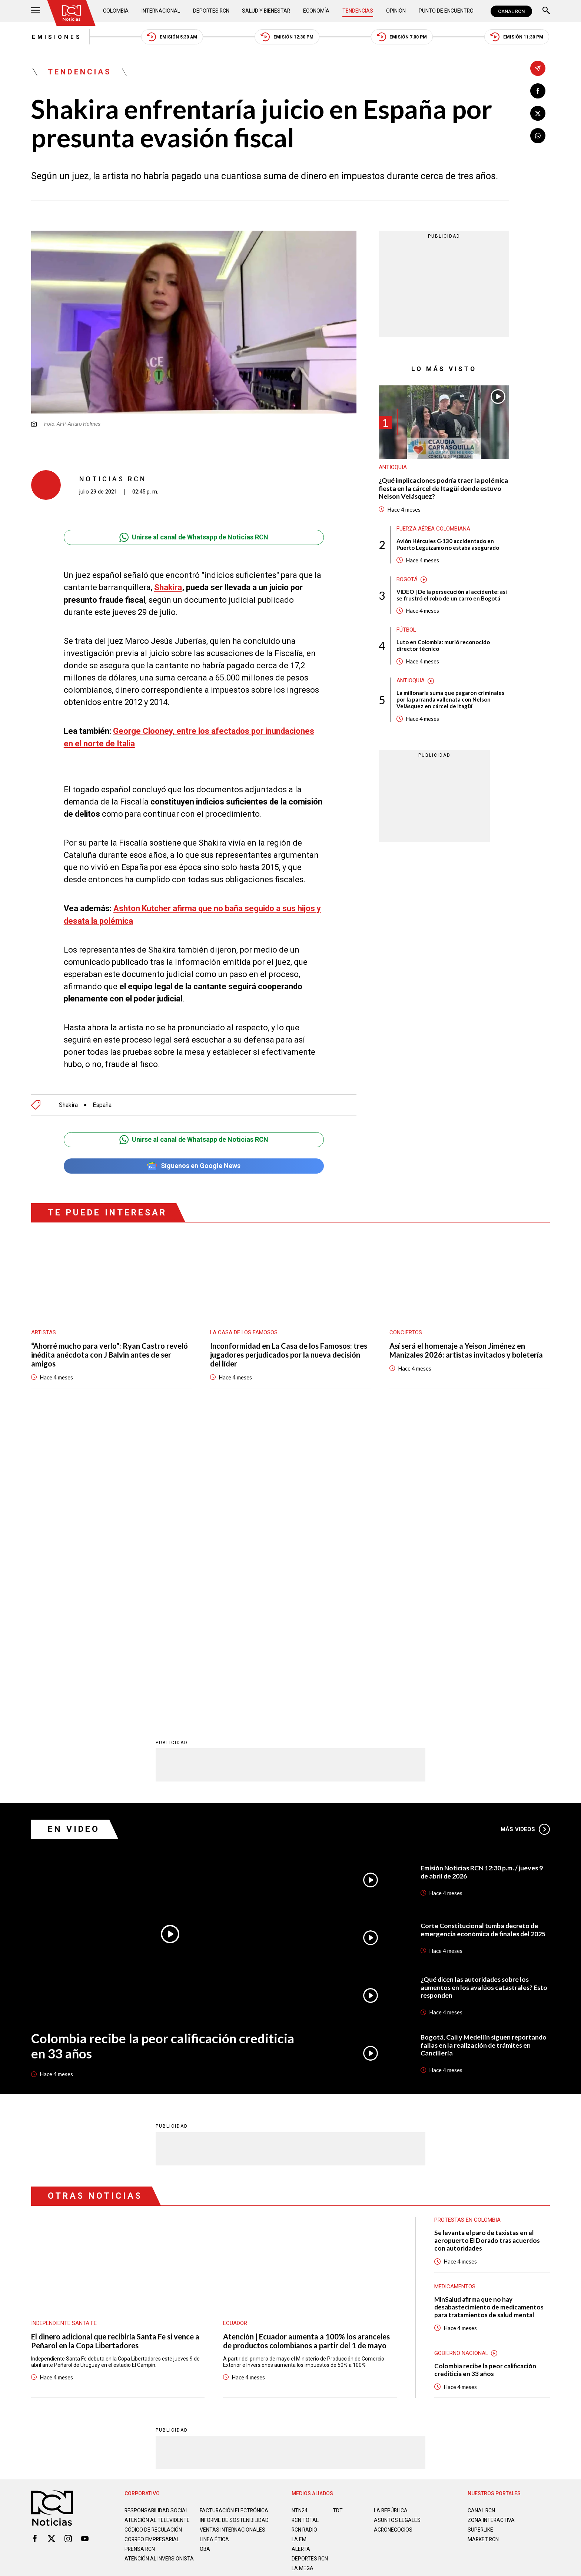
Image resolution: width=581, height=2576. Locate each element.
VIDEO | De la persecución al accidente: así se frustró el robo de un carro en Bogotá (451, 595)
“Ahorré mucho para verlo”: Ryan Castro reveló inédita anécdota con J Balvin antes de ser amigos (109, 1353)
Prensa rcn (140, 2261)
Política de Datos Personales (274, 2308)
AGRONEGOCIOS (393, 2236)
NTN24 (300, 2217)
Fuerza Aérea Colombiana (433, 529)
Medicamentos (454, 1993)
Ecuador (235, 2029)
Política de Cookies (344, 2308)
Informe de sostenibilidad (219, 2229)
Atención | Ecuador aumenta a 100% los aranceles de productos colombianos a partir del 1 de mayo (306, 2047)
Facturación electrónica (234, 2217)
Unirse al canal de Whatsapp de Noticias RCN (194, 537)
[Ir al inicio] (71, 13)
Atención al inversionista (142, 2274)
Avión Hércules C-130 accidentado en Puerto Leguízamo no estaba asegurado (447, 544)
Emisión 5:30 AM (171, 37)
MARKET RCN (483, 2246)
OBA (205, 2261)
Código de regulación (153, 2242)
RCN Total (305, 2226)
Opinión (396, 11)
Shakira (168, 587)
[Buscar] (546, 11)
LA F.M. (300, 2246)
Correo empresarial (152, 2252)
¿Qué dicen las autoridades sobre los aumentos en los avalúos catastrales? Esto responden (485, 1694)
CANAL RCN (511, 11)
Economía (317, 11)
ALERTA (301, 2255)
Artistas (43, 1331)
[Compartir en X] (537, 113)
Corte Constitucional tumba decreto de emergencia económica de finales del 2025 (484, 1636)
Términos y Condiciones (408, 2308)
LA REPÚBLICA (391, 2217)
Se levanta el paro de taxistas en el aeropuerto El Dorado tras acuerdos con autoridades (487, 1947)
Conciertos (405, 1331)
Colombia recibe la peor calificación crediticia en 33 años (170, 1752)
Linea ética (214, 2252)
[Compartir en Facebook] (537, 90)
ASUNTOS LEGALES (397, 2226)
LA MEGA (302, 2275)
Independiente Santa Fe (64, 2029)
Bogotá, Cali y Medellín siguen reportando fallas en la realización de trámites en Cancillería (484, 1751)
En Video (74, 1535)
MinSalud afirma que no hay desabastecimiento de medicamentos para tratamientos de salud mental (489, 2013)
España (102, 1103)
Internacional (161, 11)
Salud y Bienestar (267, 11)
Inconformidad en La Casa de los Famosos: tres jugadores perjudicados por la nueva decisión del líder (288, 1353)
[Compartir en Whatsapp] (537, 136)
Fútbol (406, 630)
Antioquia (393, 468)
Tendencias (358, 11)
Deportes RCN (211, 11)
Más (525, 1535)
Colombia (116, 11)
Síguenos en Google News (193, 1165)
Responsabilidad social (156, 2217)
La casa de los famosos (244, 1331)
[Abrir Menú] (35, 11)
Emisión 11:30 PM (517, 37)
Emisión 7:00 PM (402, 37)
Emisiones (56, 37)
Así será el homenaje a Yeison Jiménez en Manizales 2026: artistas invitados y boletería (466, 1349)
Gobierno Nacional (461, 2060)
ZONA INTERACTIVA (491, 2226)
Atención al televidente (157, 2226)
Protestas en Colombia (467, 1926)
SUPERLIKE (481, 2236)
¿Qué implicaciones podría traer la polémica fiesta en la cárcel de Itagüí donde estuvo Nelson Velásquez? (444, 489)
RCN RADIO (305, 2236)
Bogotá (407, 579)
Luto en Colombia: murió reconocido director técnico (443, 646)
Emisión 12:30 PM (287, 37)
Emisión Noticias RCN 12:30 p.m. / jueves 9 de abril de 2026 (482, 1578)
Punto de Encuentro (446, 11)
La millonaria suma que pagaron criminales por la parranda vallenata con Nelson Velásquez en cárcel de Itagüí (450, 700)
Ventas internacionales (233, 2242)
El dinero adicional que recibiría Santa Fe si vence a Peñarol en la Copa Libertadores (115, 2047)
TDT (338, 2217)
